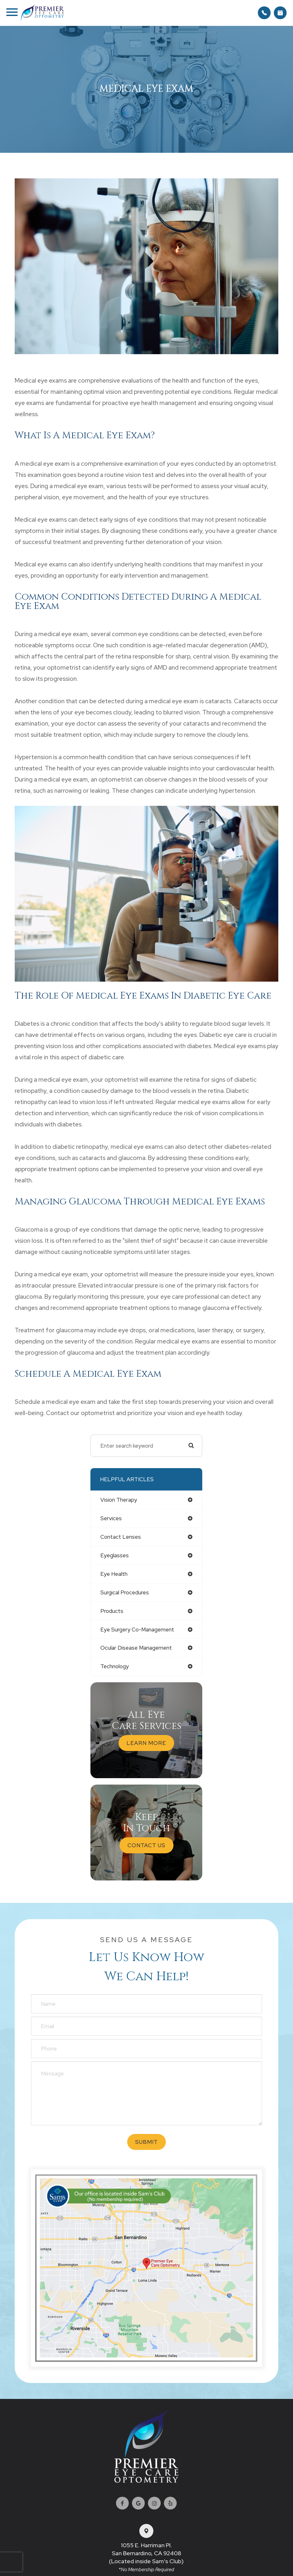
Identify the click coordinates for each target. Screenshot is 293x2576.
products (111, 1611)
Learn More (146, 1743)
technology (114, 1666)
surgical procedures (124, 1592)
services (111, 1518)
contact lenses (120, 1536)
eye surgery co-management (137, 1629)
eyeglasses (114, 1555)
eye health (113, 1573)
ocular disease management (136, 1647)
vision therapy (118, 1499)
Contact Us (146, 1845)
